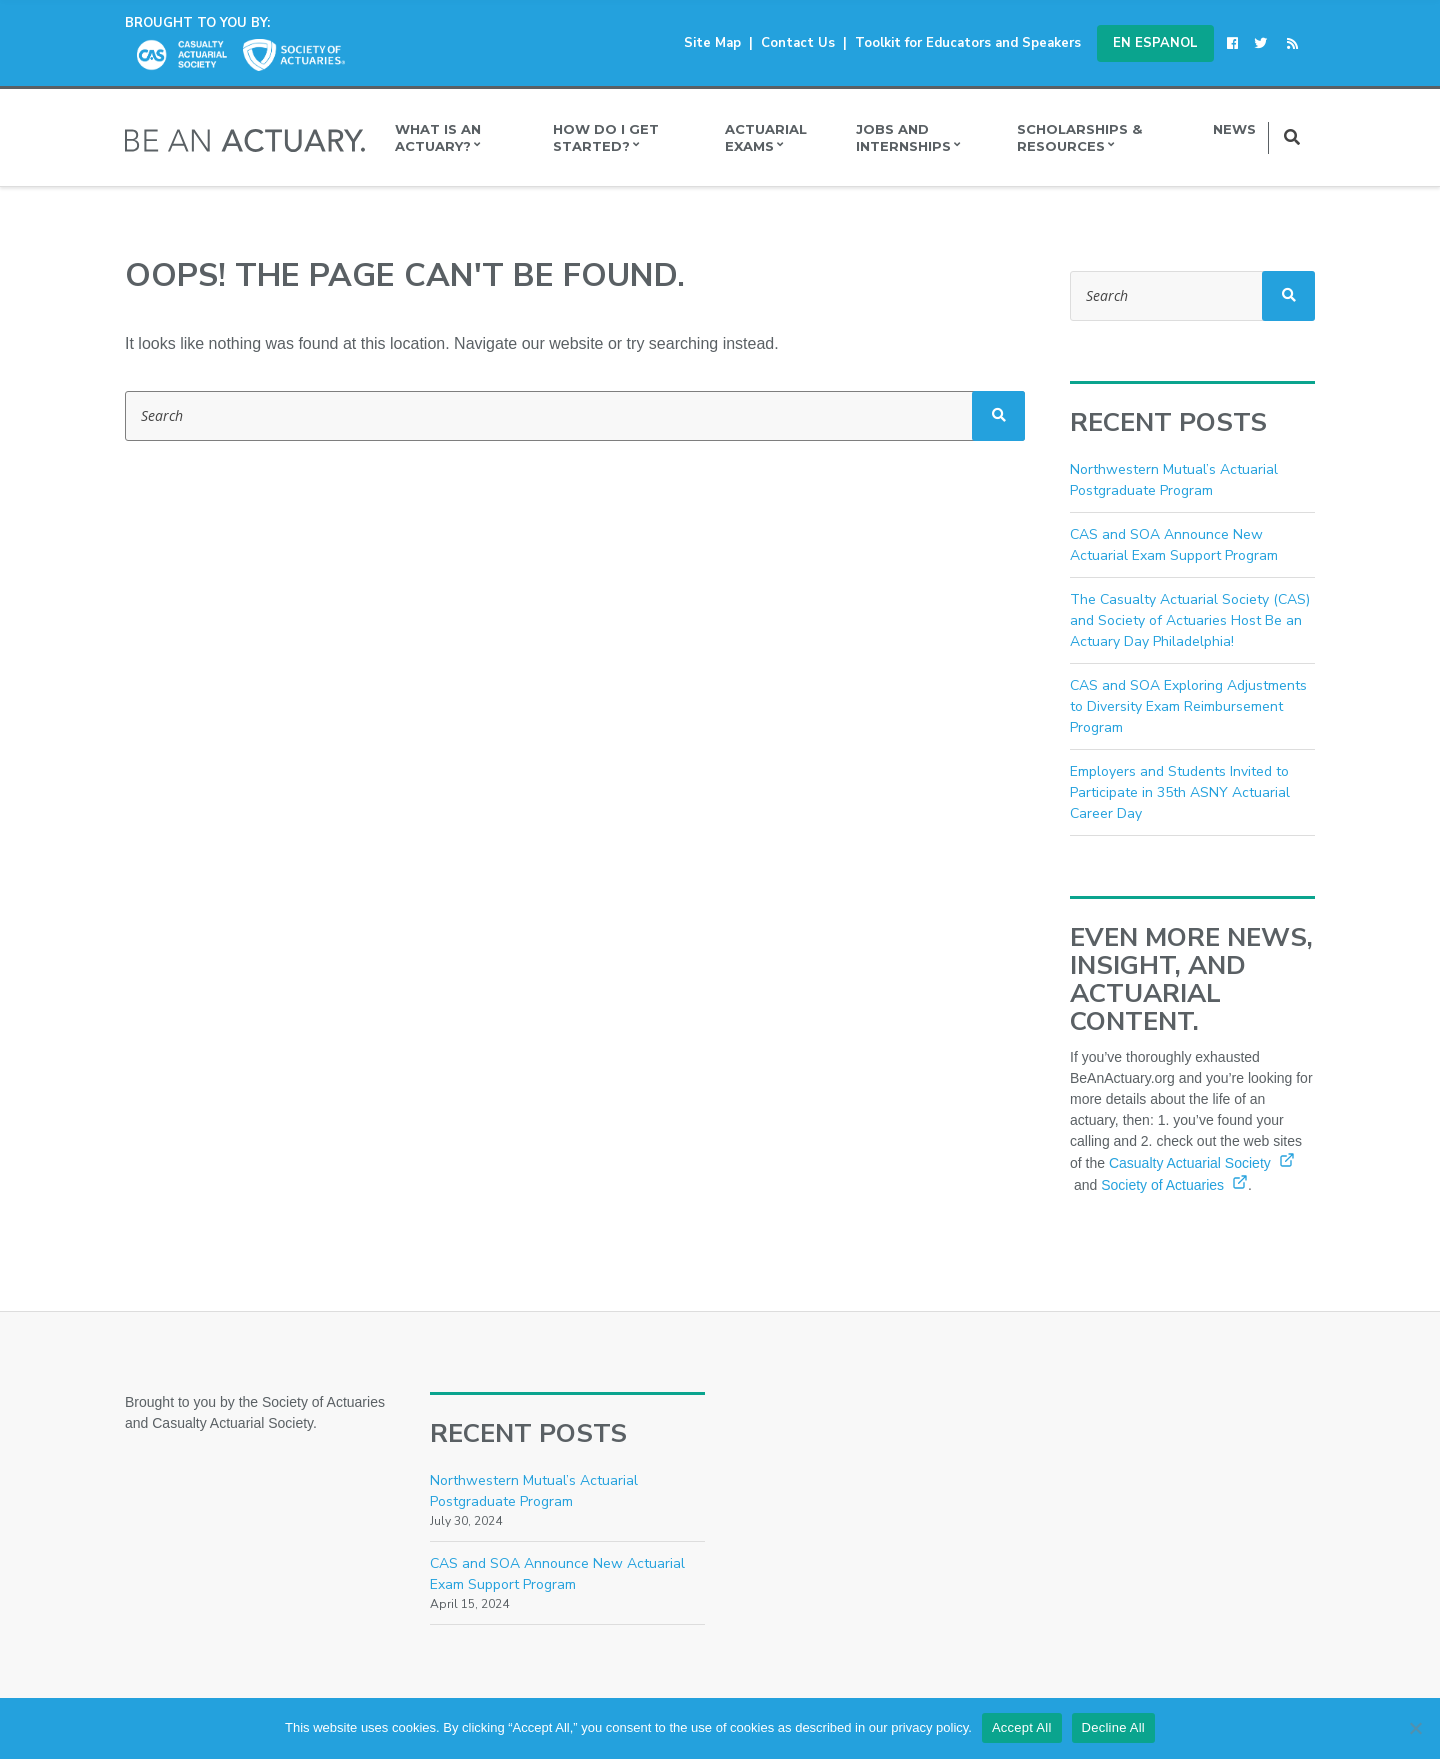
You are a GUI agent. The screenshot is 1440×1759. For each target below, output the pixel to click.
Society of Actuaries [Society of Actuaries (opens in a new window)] (1174, 1185)
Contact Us (798, 43)
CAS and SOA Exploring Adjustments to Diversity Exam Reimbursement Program (1188, 706)
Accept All (1022, 1727)
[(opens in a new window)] (1236, 43)
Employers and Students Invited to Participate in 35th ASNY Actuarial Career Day (1180, 792)
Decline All (1113, 1727)
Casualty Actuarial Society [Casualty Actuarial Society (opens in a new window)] (1202, 1163)
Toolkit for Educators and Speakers (968, 43)
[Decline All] (1415, 1728)
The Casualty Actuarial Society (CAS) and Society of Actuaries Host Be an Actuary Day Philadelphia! (1190, 620)
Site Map (712, 43)
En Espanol (1155, 43)
